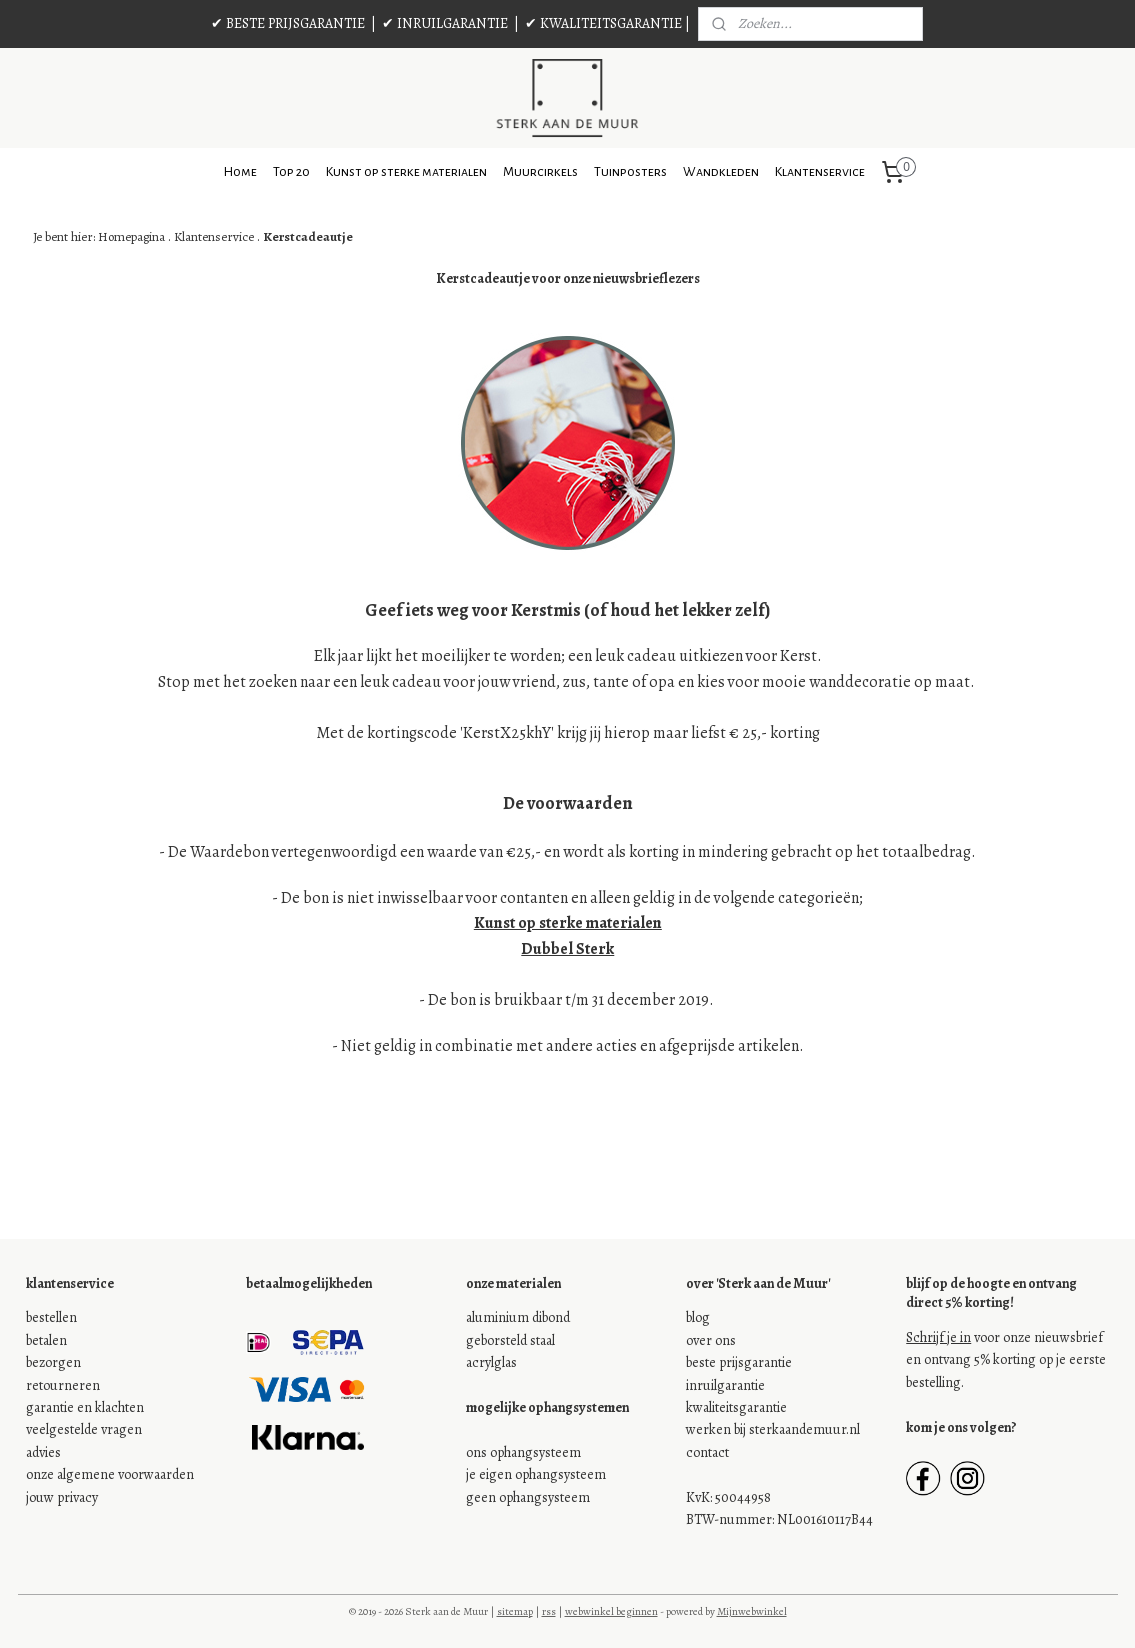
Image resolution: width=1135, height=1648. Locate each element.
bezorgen (53, 1362)
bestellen (51, 1317)
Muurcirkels (540, 172)
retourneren (63, 1385)
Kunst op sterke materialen (406, 172)
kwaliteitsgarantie (736, 1407)
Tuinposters (630, 172)
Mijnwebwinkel (752, 1611)
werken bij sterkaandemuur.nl (773, 1429)
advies (43, 1452)
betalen (46, 1340)
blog (698, 1317)
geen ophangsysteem (528, 1497)
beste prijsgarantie (739, 1362)
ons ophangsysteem (523, 1452)
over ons (711, 1340)
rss (549, 1611)
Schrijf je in (938, 1337)
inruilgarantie (725, 1385)
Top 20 (291, 172)
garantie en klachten (85, 1407)
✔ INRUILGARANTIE (445, 23)
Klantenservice (820, 172)
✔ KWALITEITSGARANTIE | (607, 23)
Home (240, 172)
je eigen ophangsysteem (536, 1474)
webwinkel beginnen (611, 1611)
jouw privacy (62, 1497)
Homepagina (130, 236)
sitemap (515, 1611)
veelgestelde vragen (84, 1429)
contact (707, 1452)
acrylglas (491, 1362)
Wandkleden (721, 172)
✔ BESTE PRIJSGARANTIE (288, 23)
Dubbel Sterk (567, 949)
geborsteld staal (510, 1340)
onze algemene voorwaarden (110, 1474)
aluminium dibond (518, 1317)
